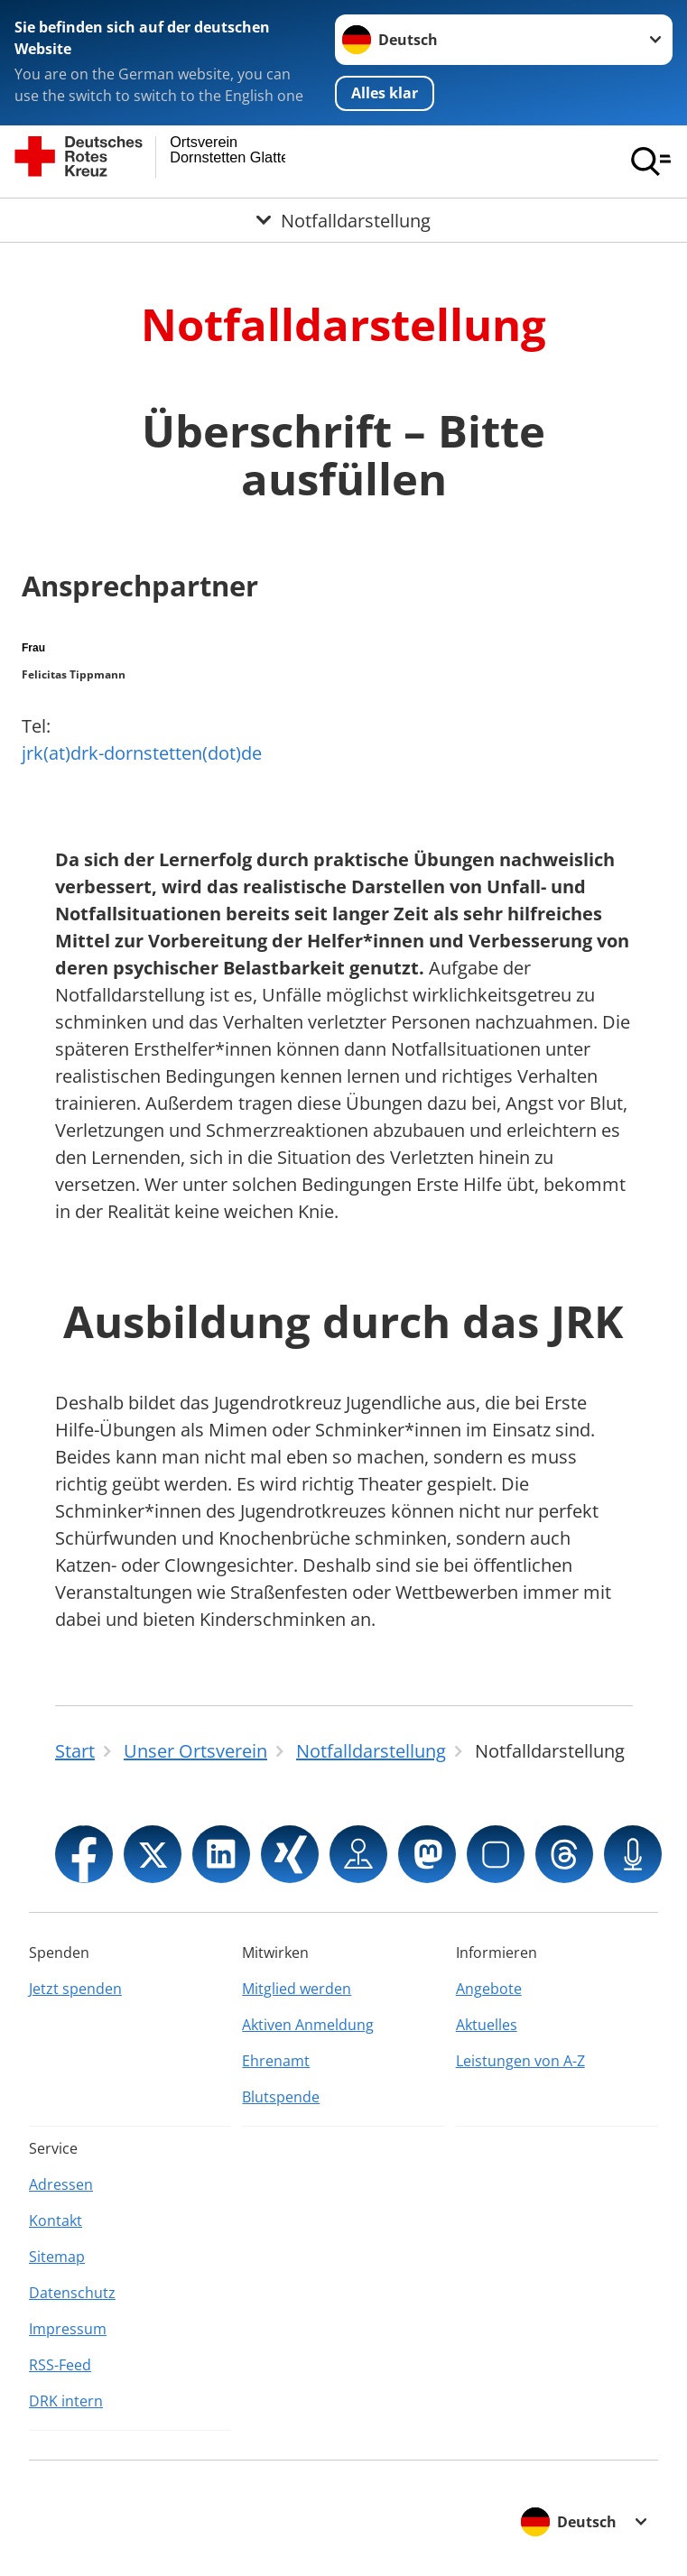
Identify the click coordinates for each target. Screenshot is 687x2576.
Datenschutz (72, 2293)
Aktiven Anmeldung (308, 2025)
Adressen (61, 2184)
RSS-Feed (60, 2365)
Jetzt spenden (75, 1989)
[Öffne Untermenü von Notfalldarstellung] (343, 220)
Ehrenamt (276, 2061)
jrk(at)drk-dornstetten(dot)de (142, 753)
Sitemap (57, 2257)
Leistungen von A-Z (520, 2061)
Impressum (68, 2329)
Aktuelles (486, 2025)
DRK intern (66, 2401)
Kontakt (55, 2220)
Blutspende (281, 2097)
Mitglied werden (296, 1989)
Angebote (489, 1989)
